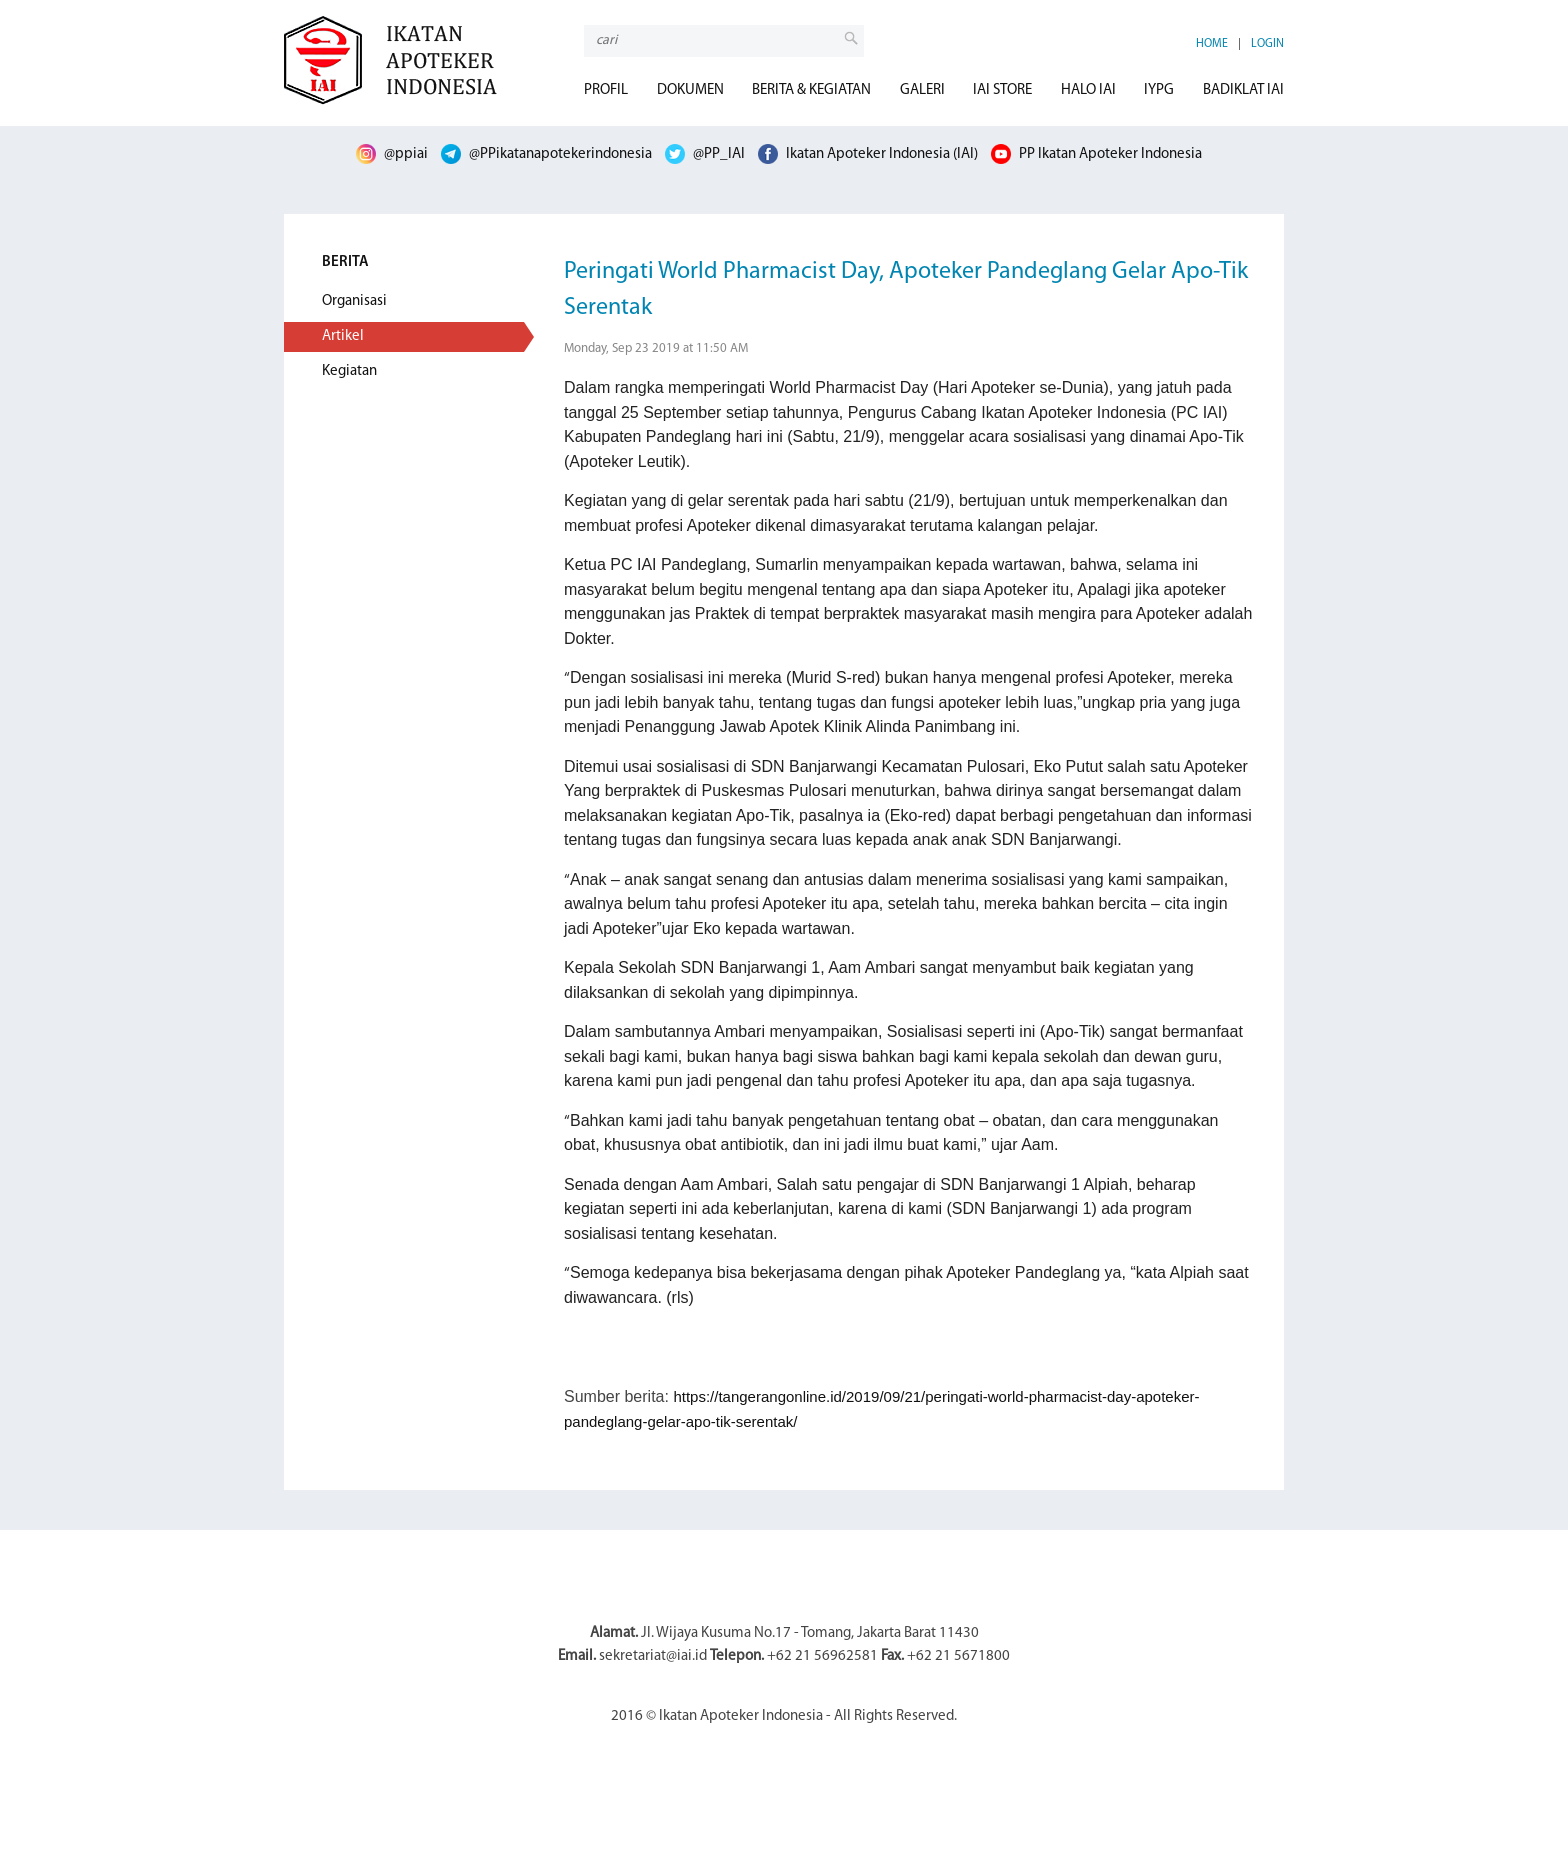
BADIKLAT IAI (1243, 90)
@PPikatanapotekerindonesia (546, 154)
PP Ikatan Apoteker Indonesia (1096, 154)
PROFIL (606, 90)
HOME (1212, 44)
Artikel (343, 336)
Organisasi (354, 301)
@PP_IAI (705, 154)
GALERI (922, 90)
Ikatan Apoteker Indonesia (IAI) (868, 154)
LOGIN (1267, 44)
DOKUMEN (690, 90)
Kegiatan (349, 371)
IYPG (1159, 90)
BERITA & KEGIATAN (811, 90)
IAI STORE (1002, 90)
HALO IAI (1088, 90)
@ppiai (392, 154)
